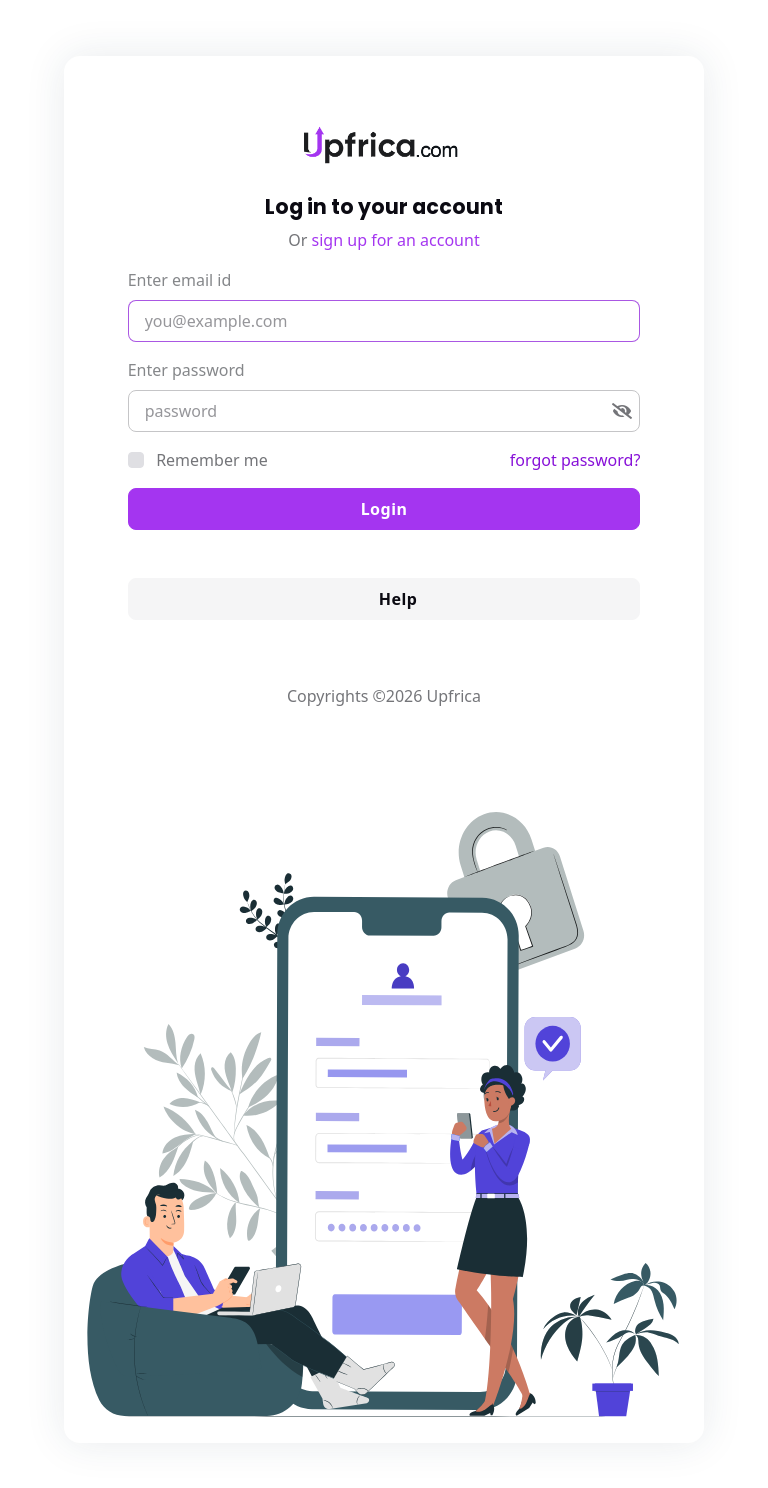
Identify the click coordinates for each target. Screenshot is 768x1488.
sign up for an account (396, 240)
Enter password (186, 370)
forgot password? (575, 460)
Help (384, 599)
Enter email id (180, 280)
